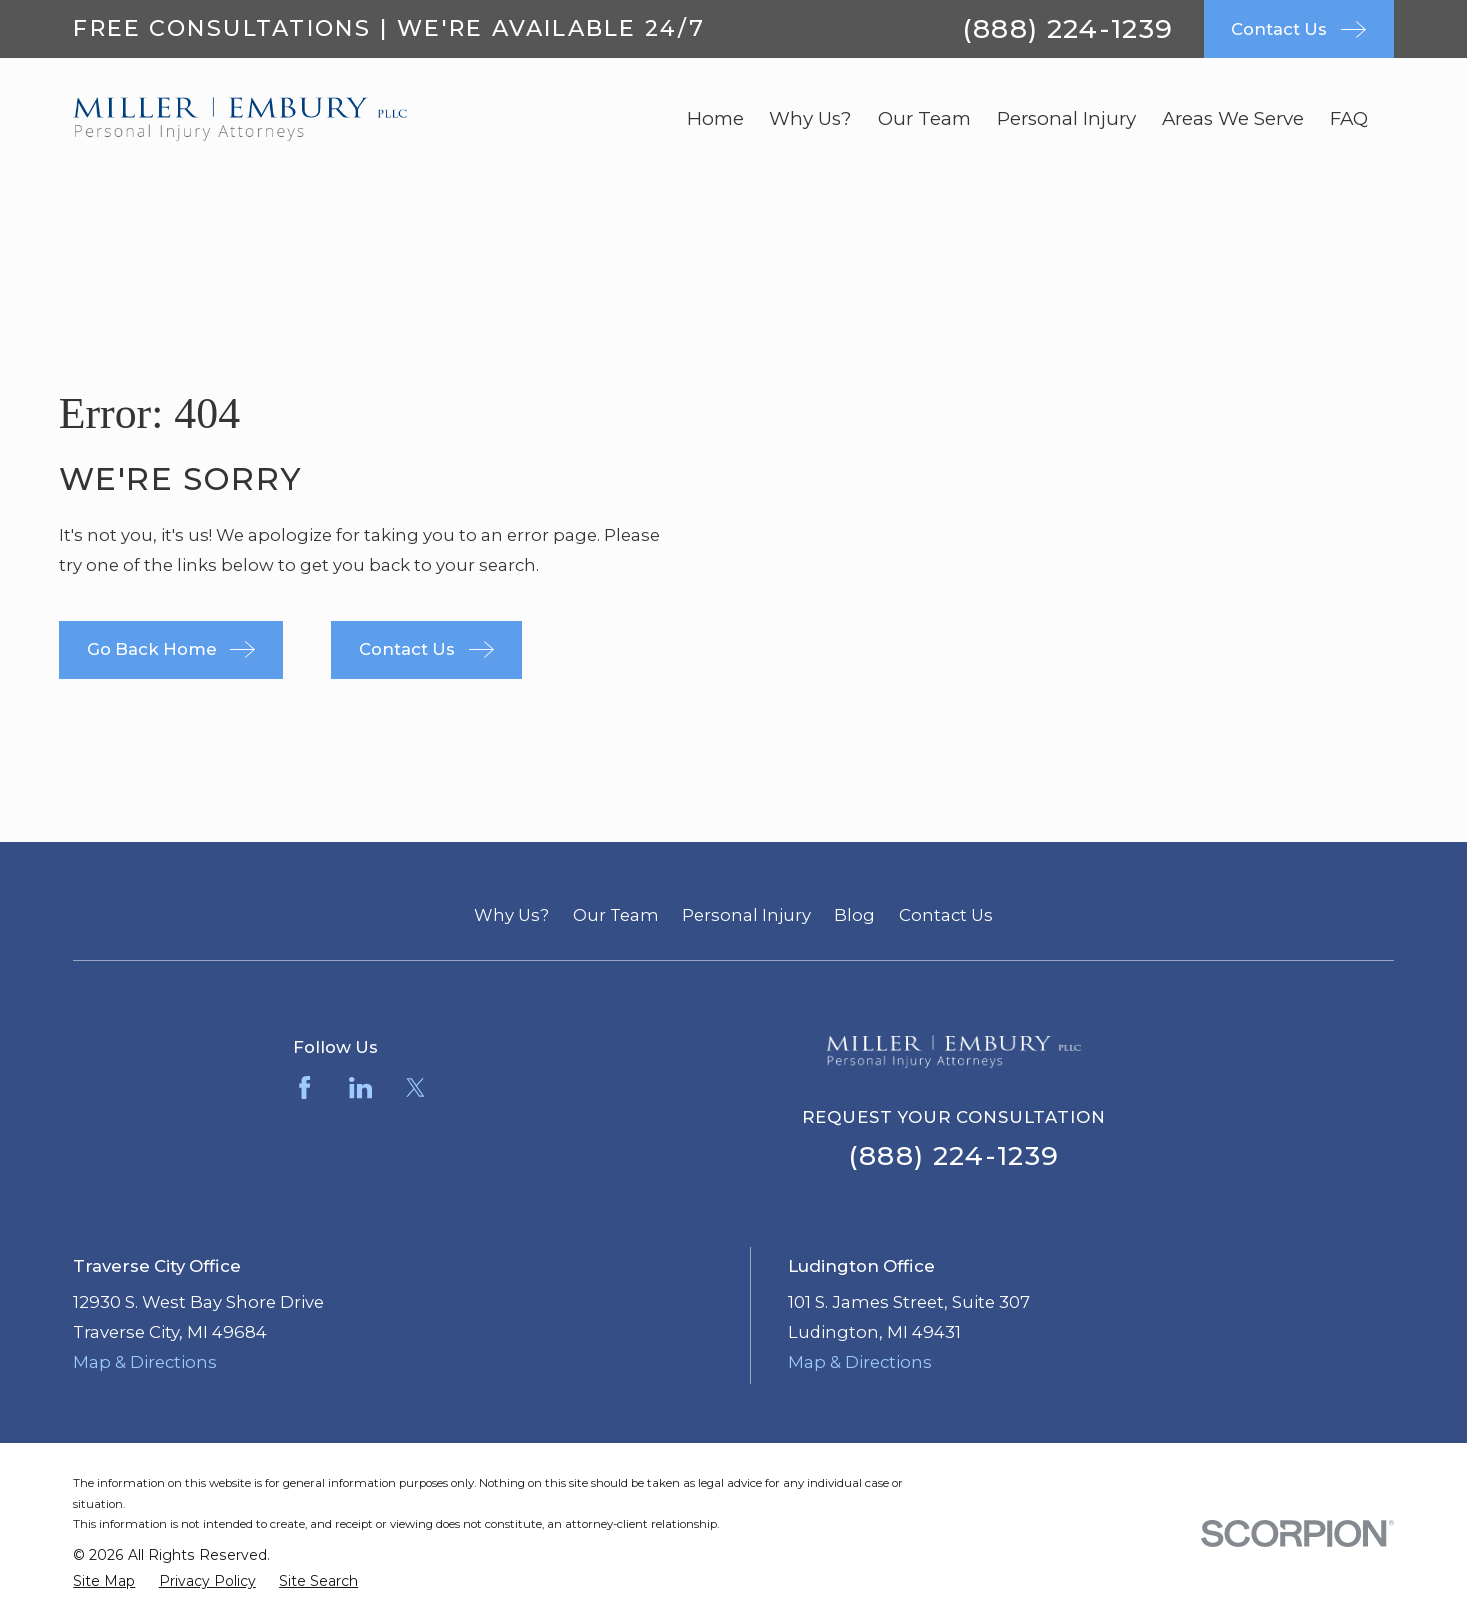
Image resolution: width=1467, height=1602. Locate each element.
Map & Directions (145, 1362)
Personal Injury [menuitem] (1066, 118)
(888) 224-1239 (1068, 28)
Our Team (616, 915)
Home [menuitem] (715, 118)
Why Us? (511, 915)
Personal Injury (746, 915)
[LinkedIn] (360, 1087)
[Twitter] (415, 1087)
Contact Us (946, 915)
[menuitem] (104, 1581)
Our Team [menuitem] (924, 118)
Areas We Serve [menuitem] (1233, 118)
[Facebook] (304, 1087)
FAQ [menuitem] (1349, 118)
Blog (854, 915)
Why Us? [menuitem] (810, 118)
